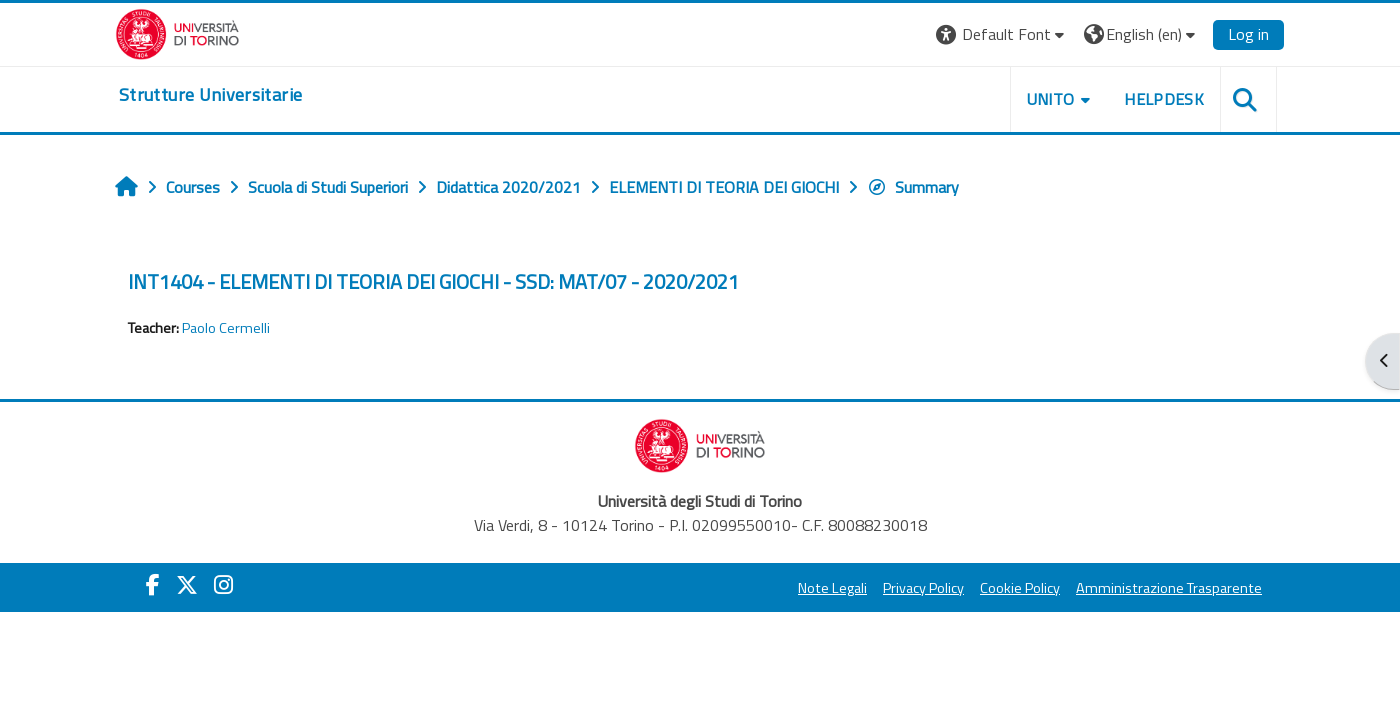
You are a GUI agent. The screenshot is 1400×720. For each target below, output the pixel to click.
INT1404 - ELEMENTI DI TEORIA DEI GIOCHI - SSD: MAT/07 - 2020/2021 (433, 281)
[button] (1002, 34)
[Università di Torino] (177, 32)
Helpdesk (1164, 99)
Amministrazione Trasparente (1169, 588)
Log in (1248, 34)
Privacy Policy (923, 588)
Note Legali (832, 588)
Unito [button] (1051, 99)
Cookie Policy (1020, 588)
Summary (913, 187)
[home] (210, 95)
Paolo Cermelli (226, 328)
